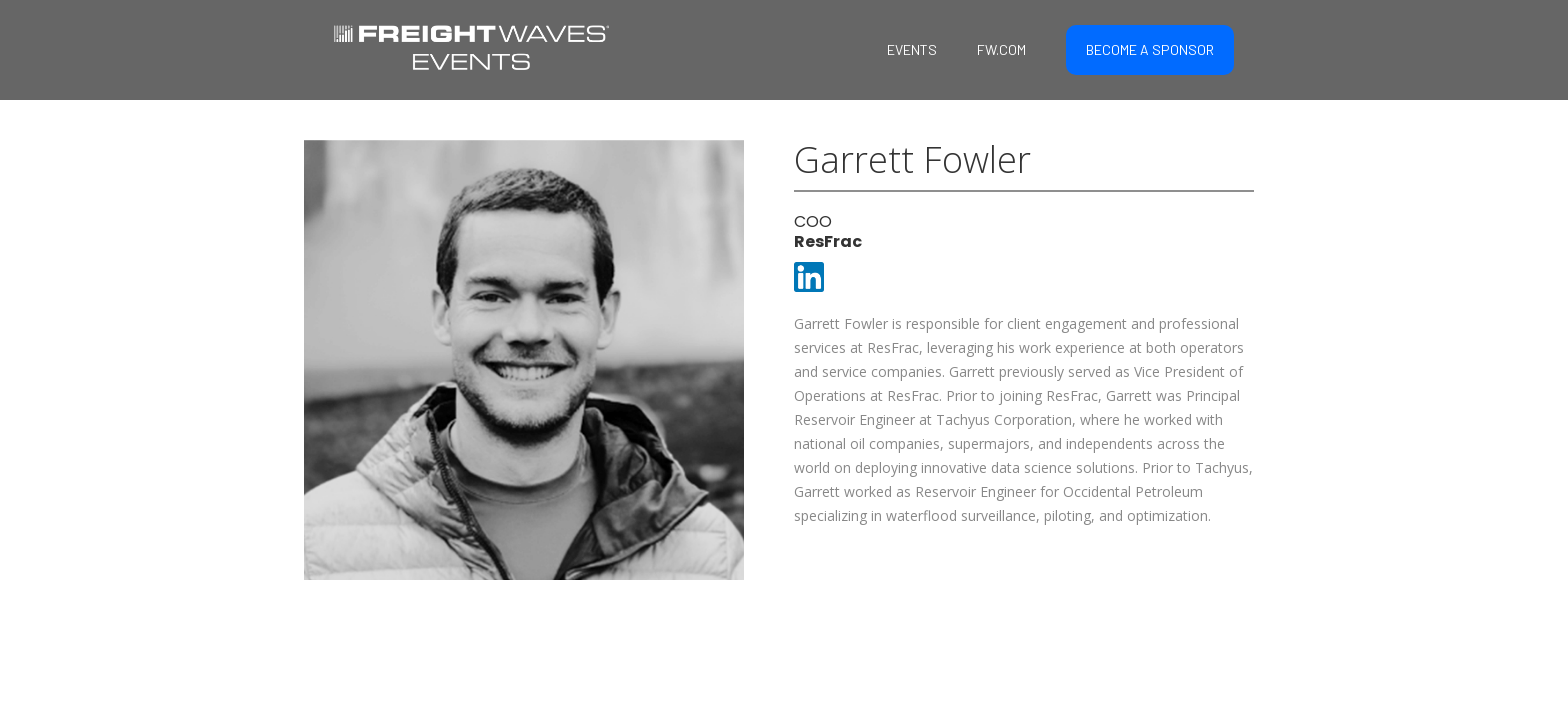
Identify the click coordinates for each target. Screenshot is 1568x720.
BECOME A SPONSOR (1150, 49)
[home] (471, 45)
